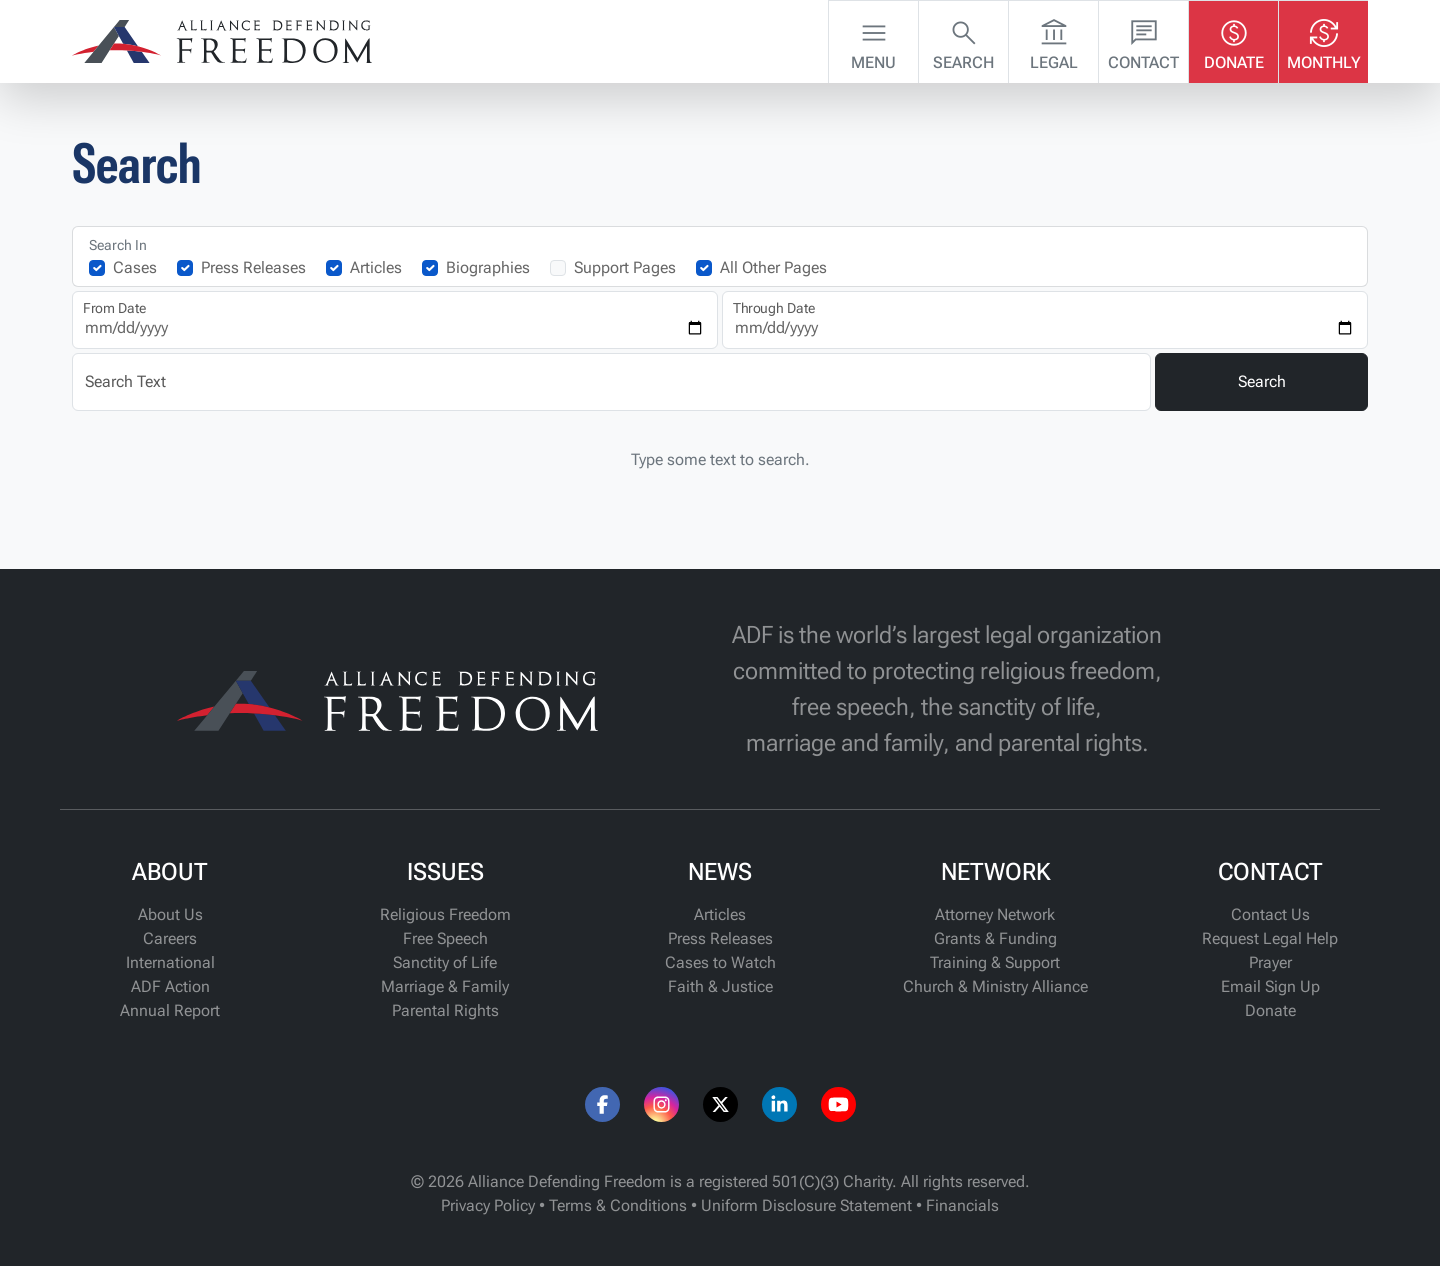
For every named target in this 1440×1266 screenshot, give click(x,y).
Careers (170, 938)
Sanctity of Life (445, 962)
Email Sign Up (1270, 986)
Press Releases (253, 267)
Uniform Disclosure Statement (806, 1205)
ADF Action (170, 986)
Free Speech (445, 938)
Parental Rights (445, 1010)
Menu (873, 40)
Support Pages (625, 267)
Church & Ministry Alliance (995, 986)
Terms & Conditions (618, 1205)
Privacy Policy (488, 1205)
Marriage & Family (445, 986)
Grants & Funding (995, 938)
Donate (1234, 40)
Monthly (1324, 40)
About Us (170, 914)
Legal (1054, 40)
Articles (376, 267)
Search (963, 40)
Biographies (488, 267)
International (170, 962)
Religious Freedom (445, 914)
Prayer (1270, 962)
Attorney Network (995, 914)
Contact (1143, 40)
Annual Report (170, 1010)
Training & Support (995, 962)
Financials (962, 1205)
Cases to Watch (720, 962)
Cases (135, 267)
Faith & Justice (720, 986)
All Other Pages (773, 267)
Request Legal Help (1270, 938)
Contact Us (1270, 914)
